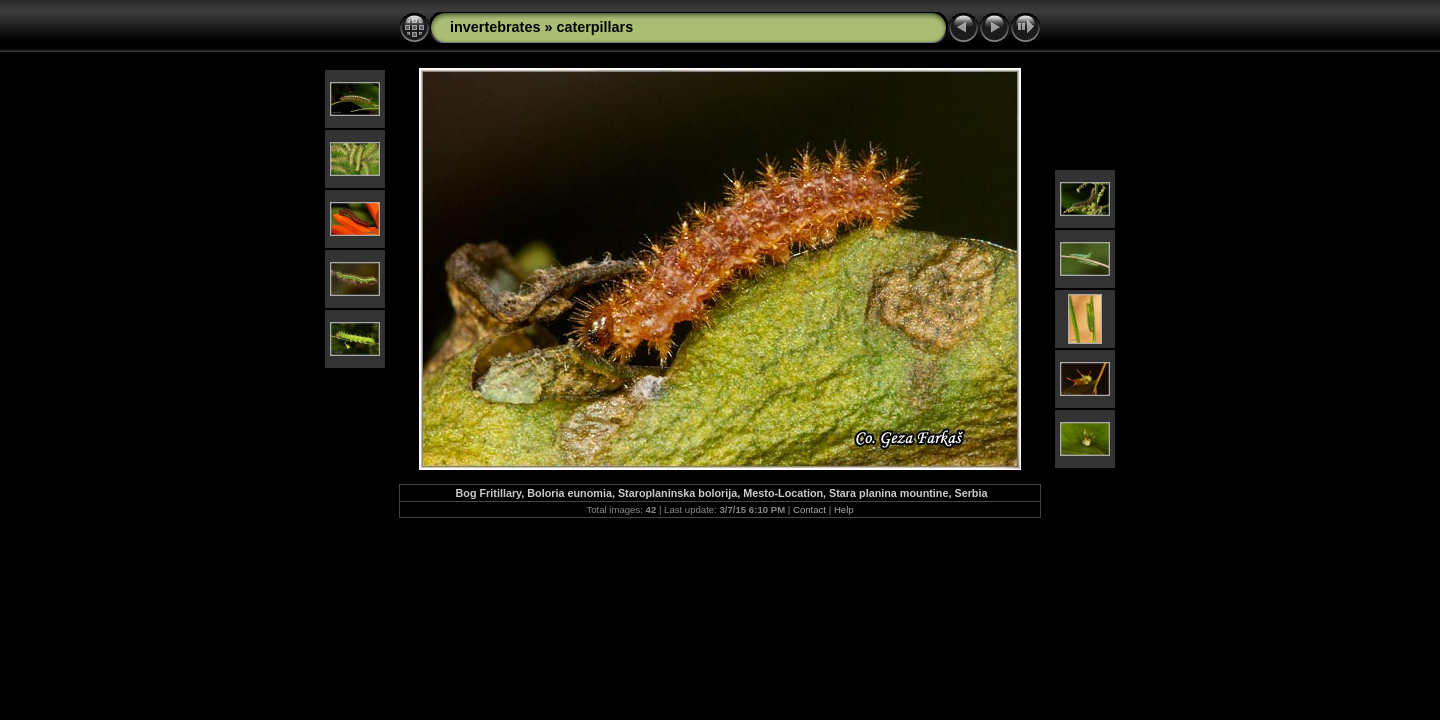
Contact (809, 509)
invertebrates (495, 27)
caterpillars (594, 27)
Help (844, 509)
